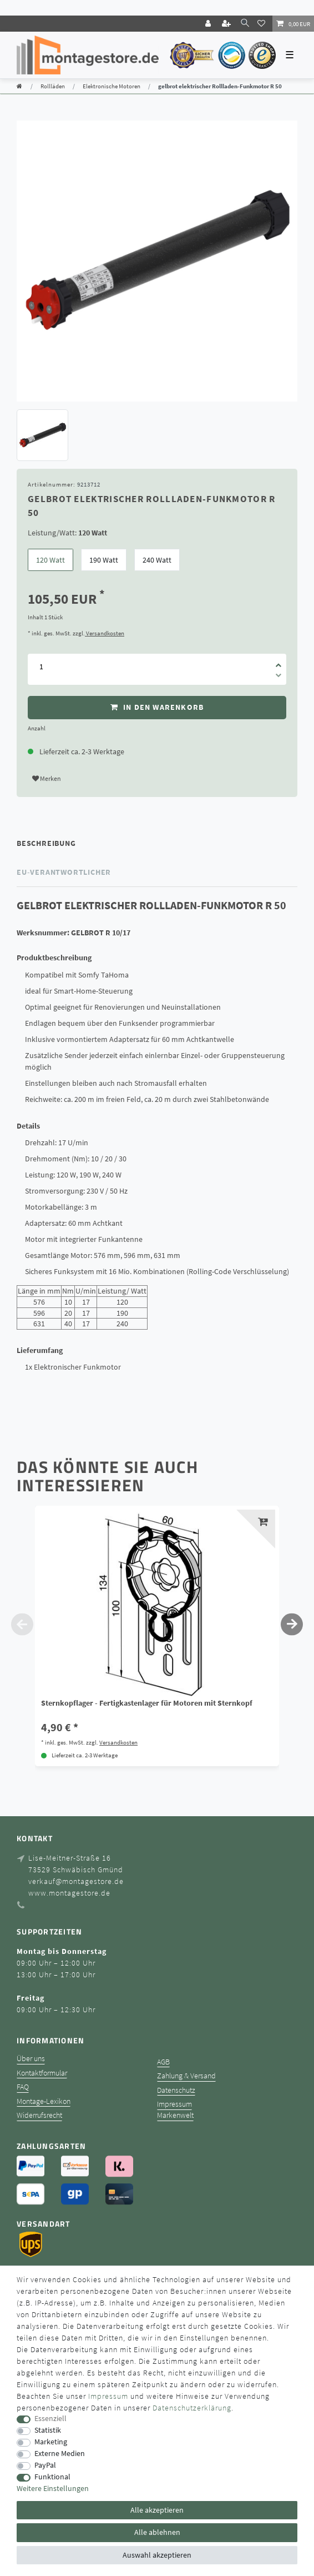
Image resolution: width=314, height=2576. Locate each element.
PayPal (45, 2465)
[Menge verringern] (278, 677)
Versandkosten (104, 633)
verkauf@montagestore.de (76, 1881)
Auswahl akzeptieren (157, 2555)
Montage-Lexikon (43, 2101)
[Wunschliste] (263, 23)
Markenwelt (175, 2115)
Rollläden (52, 86)
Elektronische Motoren (111, 86)
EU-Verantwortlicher (64, 872)
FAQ (23, 2087)
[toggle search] (245, 23)
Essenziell (50, 2418)
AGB (163, 2062)
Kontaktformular (42, 2073)
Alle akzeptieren (157, 2510)
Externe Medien (59, 2453)
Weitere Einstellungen (53, 2488)
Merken (46, 778)
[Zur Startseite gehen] (19, 86)
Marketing (50, 2442)
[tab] (157, 843)
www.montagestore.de (69, 1893)
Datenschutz (176, 2090)
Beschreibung (46, 843)
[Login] (209, 24)
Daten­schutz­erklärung (192, 2408)
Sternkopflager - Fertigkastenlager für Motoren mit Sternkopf (146, 1703)
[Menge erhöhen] (278, 661)
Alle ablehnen (157, 2532)
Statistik (47, 2430)
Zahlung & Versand (186, 2076)
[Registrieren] (227, 24)
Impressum (174, 2104)
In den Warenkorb (157, 707)
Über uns (31, 2058)
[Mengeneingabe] (41, 666)
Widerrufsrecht (39, 2115)
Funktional (52, 2477)
